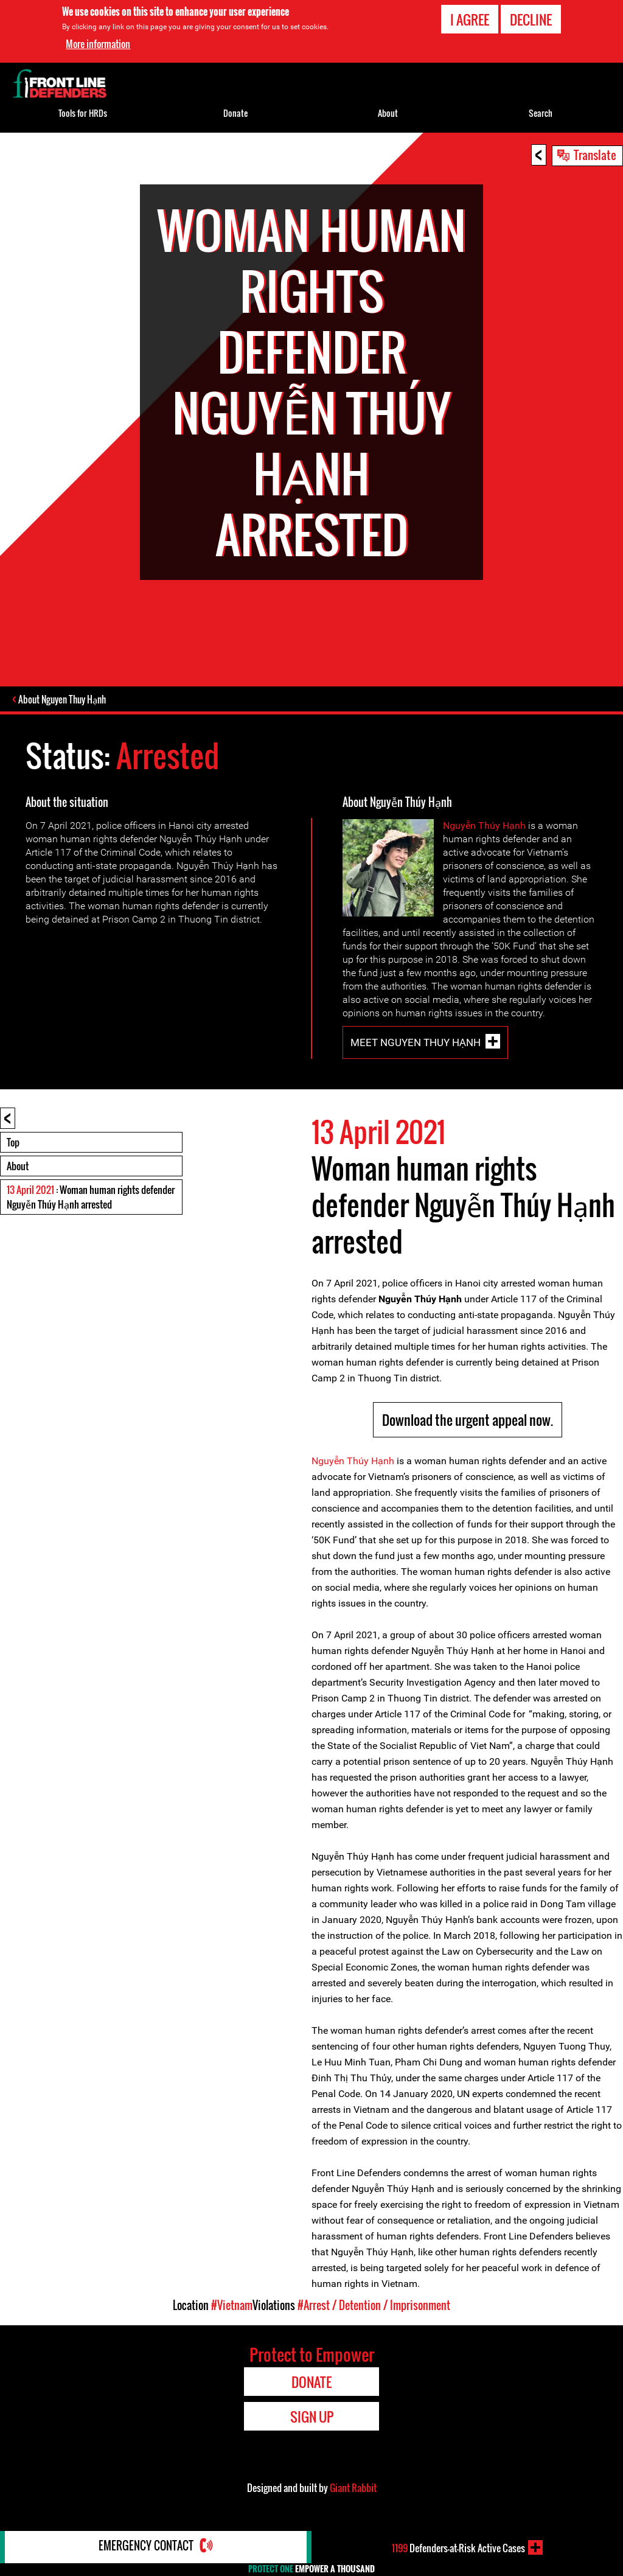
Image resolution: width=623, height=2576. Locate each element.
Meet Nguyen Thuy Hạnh (415, 1044)
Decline (531, 19)
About (18, 1167)
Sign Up (311, 2418)
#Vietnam (231, 2306)
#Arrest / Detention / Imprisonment (374, 2306)
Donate (235, 112)
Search (540, 112)
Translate (595, 154)
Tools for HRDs (82, 112)
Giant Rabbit (353, 2489)
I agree (469, 19)
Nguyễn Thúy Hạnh (484, 826)
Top (13, 1143)
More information (98, 44)
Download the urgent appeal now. (467, 1421)
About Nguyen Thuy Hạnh (63, 700)
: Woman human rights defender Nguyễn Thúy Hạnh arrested (91, 1198)
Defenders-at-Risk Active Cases (458, 2547)
